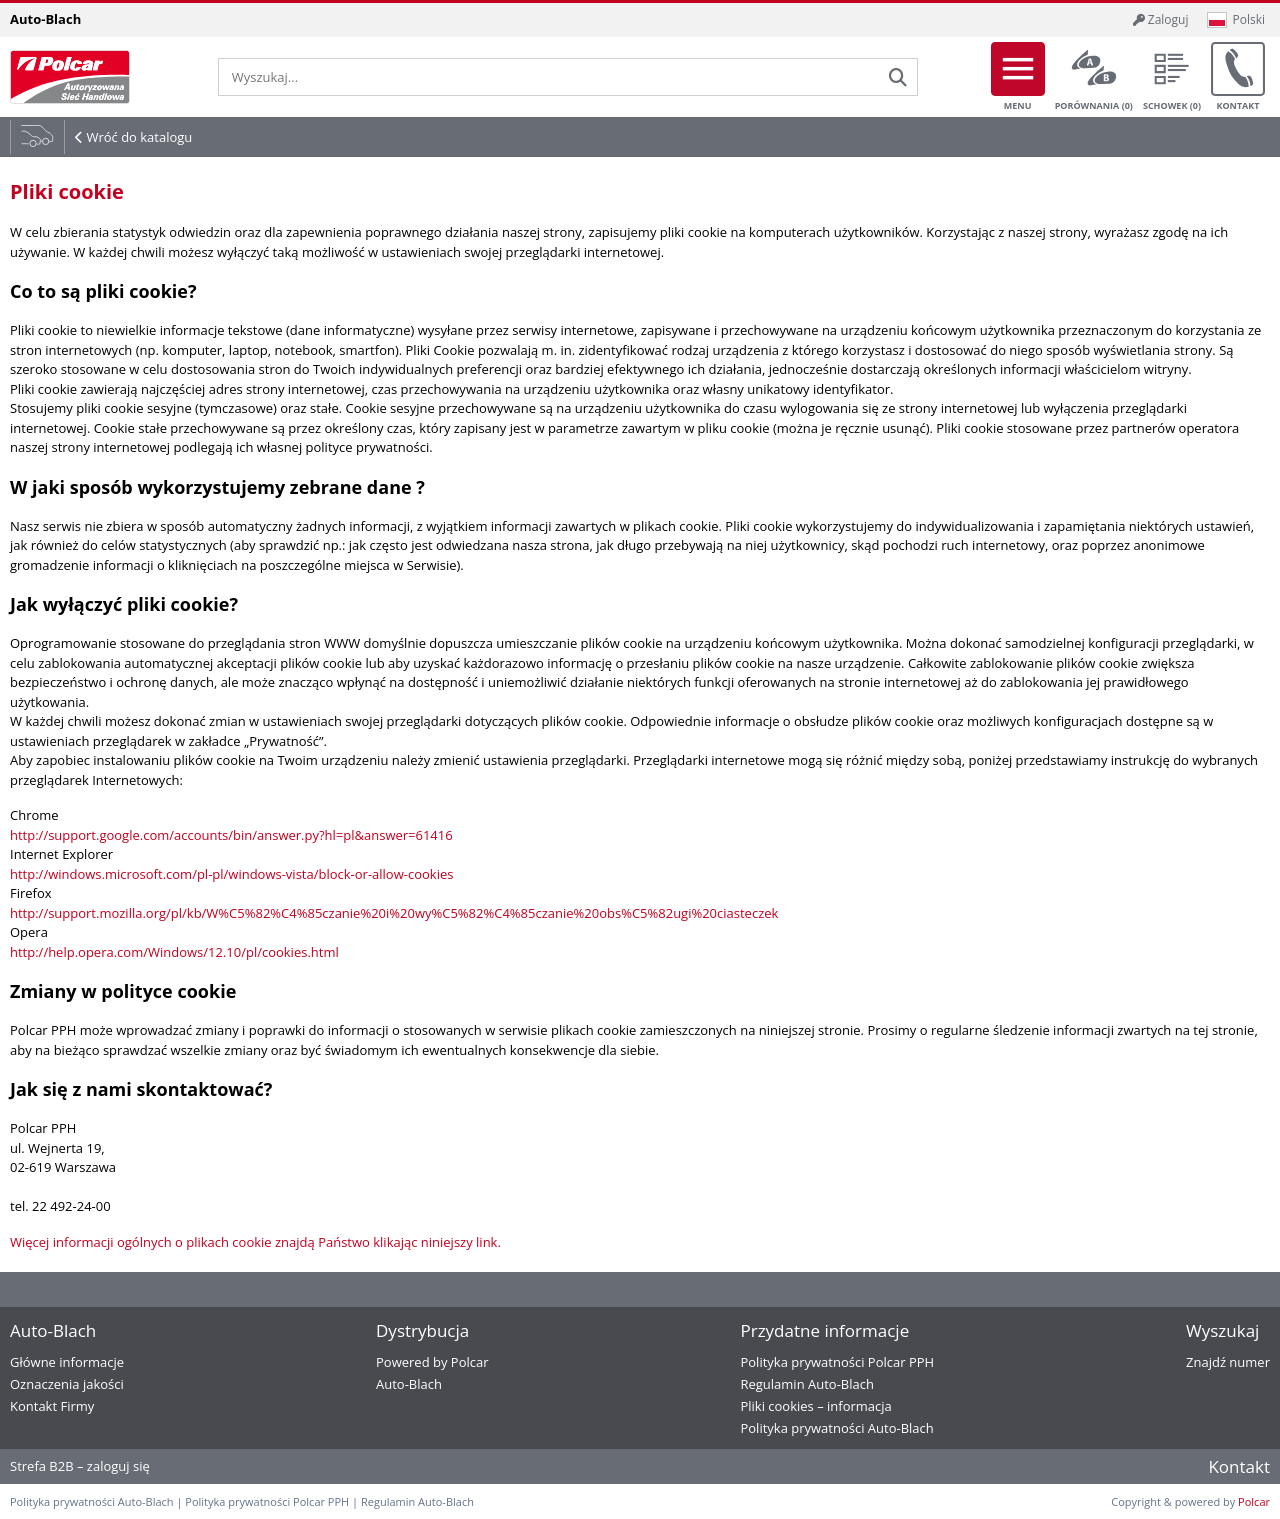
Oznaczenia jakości (67, 1384)
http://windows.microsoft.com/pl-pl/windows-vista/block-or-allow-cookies (231, 874)
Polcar (1254, 1501)
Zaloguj (1161, 19)
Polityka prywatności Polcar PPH (837, 1362)
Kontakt (1238, 77)
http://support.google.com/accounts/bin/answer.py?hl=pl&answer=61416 (231, 835)
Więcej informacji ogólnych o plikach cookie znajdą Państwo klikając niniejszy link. (255, 1242)
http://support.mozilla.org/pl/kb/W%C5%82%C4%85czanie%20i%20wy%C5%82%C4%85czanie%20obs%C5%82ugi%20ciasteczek (394, 913)
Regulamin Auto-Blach (806, 1384)
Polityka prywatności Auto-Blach (836, 1428)
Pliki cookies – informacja (815, 1406)
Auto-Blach (409, 1384)
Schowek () (1172, 77)
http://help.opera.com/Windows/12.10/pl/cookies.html (174, 952)
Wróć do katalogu (139, 137)
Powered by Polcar (432, 1362)
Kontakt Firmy (52, 1406)
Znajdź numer (1228, 1362)
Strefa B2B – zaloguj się (80, 1466)
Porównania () (1094, 77)
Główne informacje (67, 1362)
